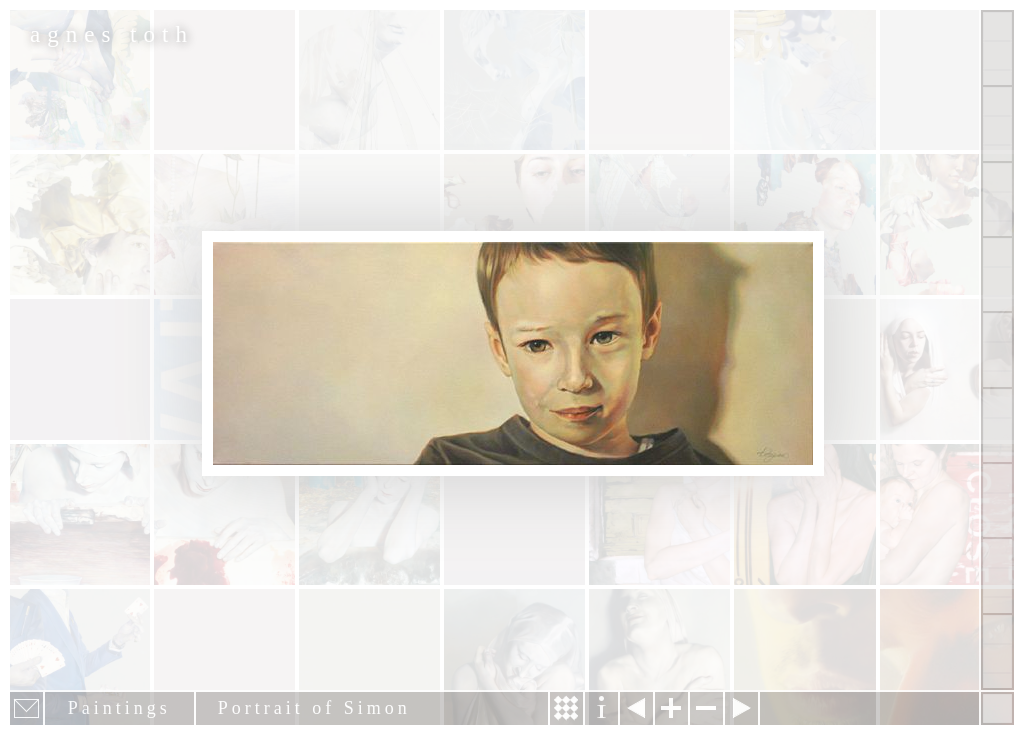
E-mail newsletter (26, 708)
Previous (636, 708)
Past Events (997, 575)
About (997, 349)
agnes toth (112, 34)
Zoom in (671, 708)
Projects (997, 274)
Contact (997, 425)
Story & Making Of (566, 708)
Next (741, 708)
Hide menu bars (997, 708)
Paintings (997, 123)
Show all (997, 48)
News (997, 500)
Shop (997, 651)
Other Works (997, 199)
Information (601, 708)
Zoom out (706, 708)
